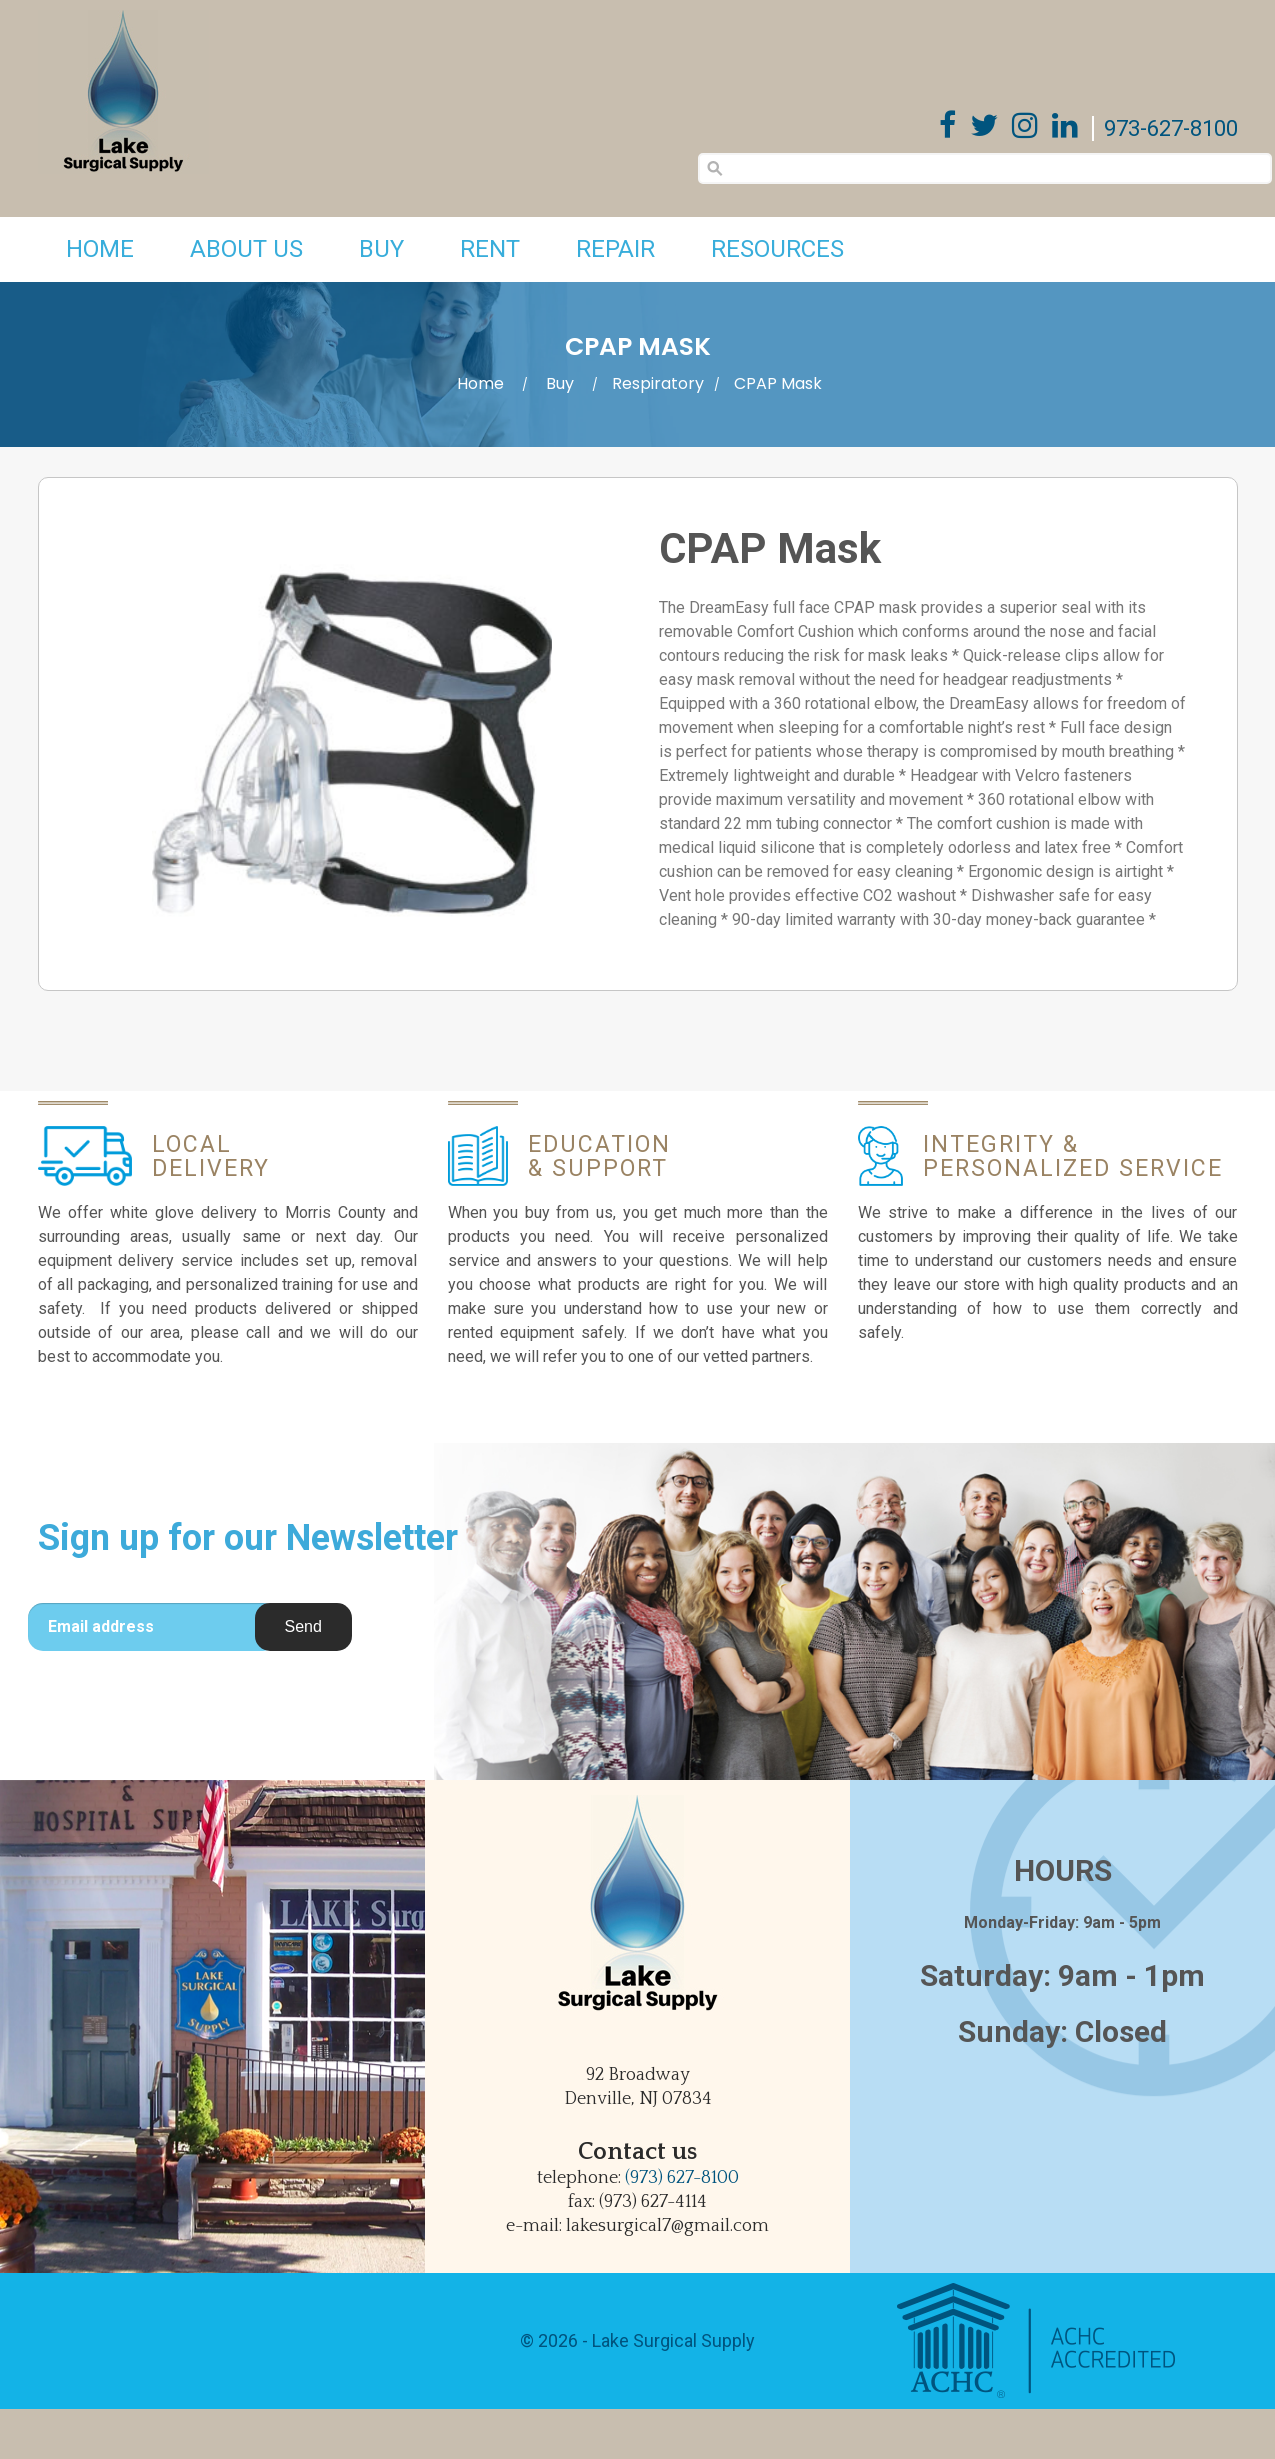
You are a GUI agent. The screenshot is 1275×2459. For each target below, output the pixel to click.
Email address (101, 1626)
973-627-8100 (1171, 128)
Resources (777, 249)
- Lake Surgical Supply (666, 2340)
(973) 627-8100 (682, 2178)
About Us (246, 249)
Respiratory (658, 383)
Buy (381, 249)
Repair (615, 249)
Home (100, 249)
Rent (490, 249)
